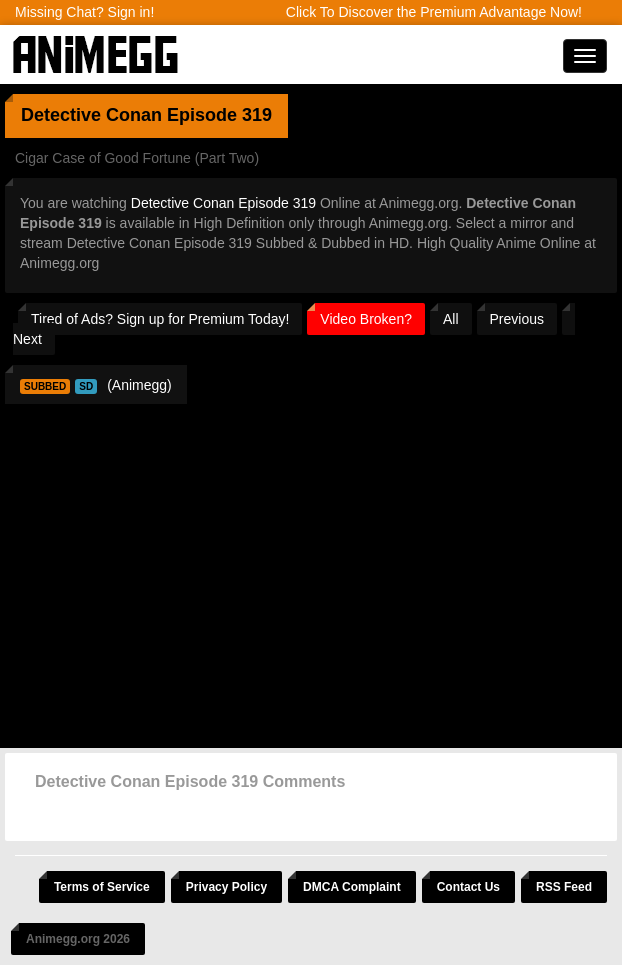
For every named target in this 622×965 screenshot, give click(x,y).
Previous (517, 319)
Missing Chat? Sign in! (84, 12)
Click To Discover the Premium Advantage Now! (434, 12)
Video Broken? (366, 319)
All (451, 319)
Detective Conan (91, 115)
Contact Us (468, 887)
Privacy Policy (226, 887)
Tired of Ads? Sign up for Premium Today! (160, 319)
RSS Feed (564, 887)
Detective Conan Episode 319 (223, 203)
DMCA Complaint (352, 887)
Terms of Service (102, 887)
